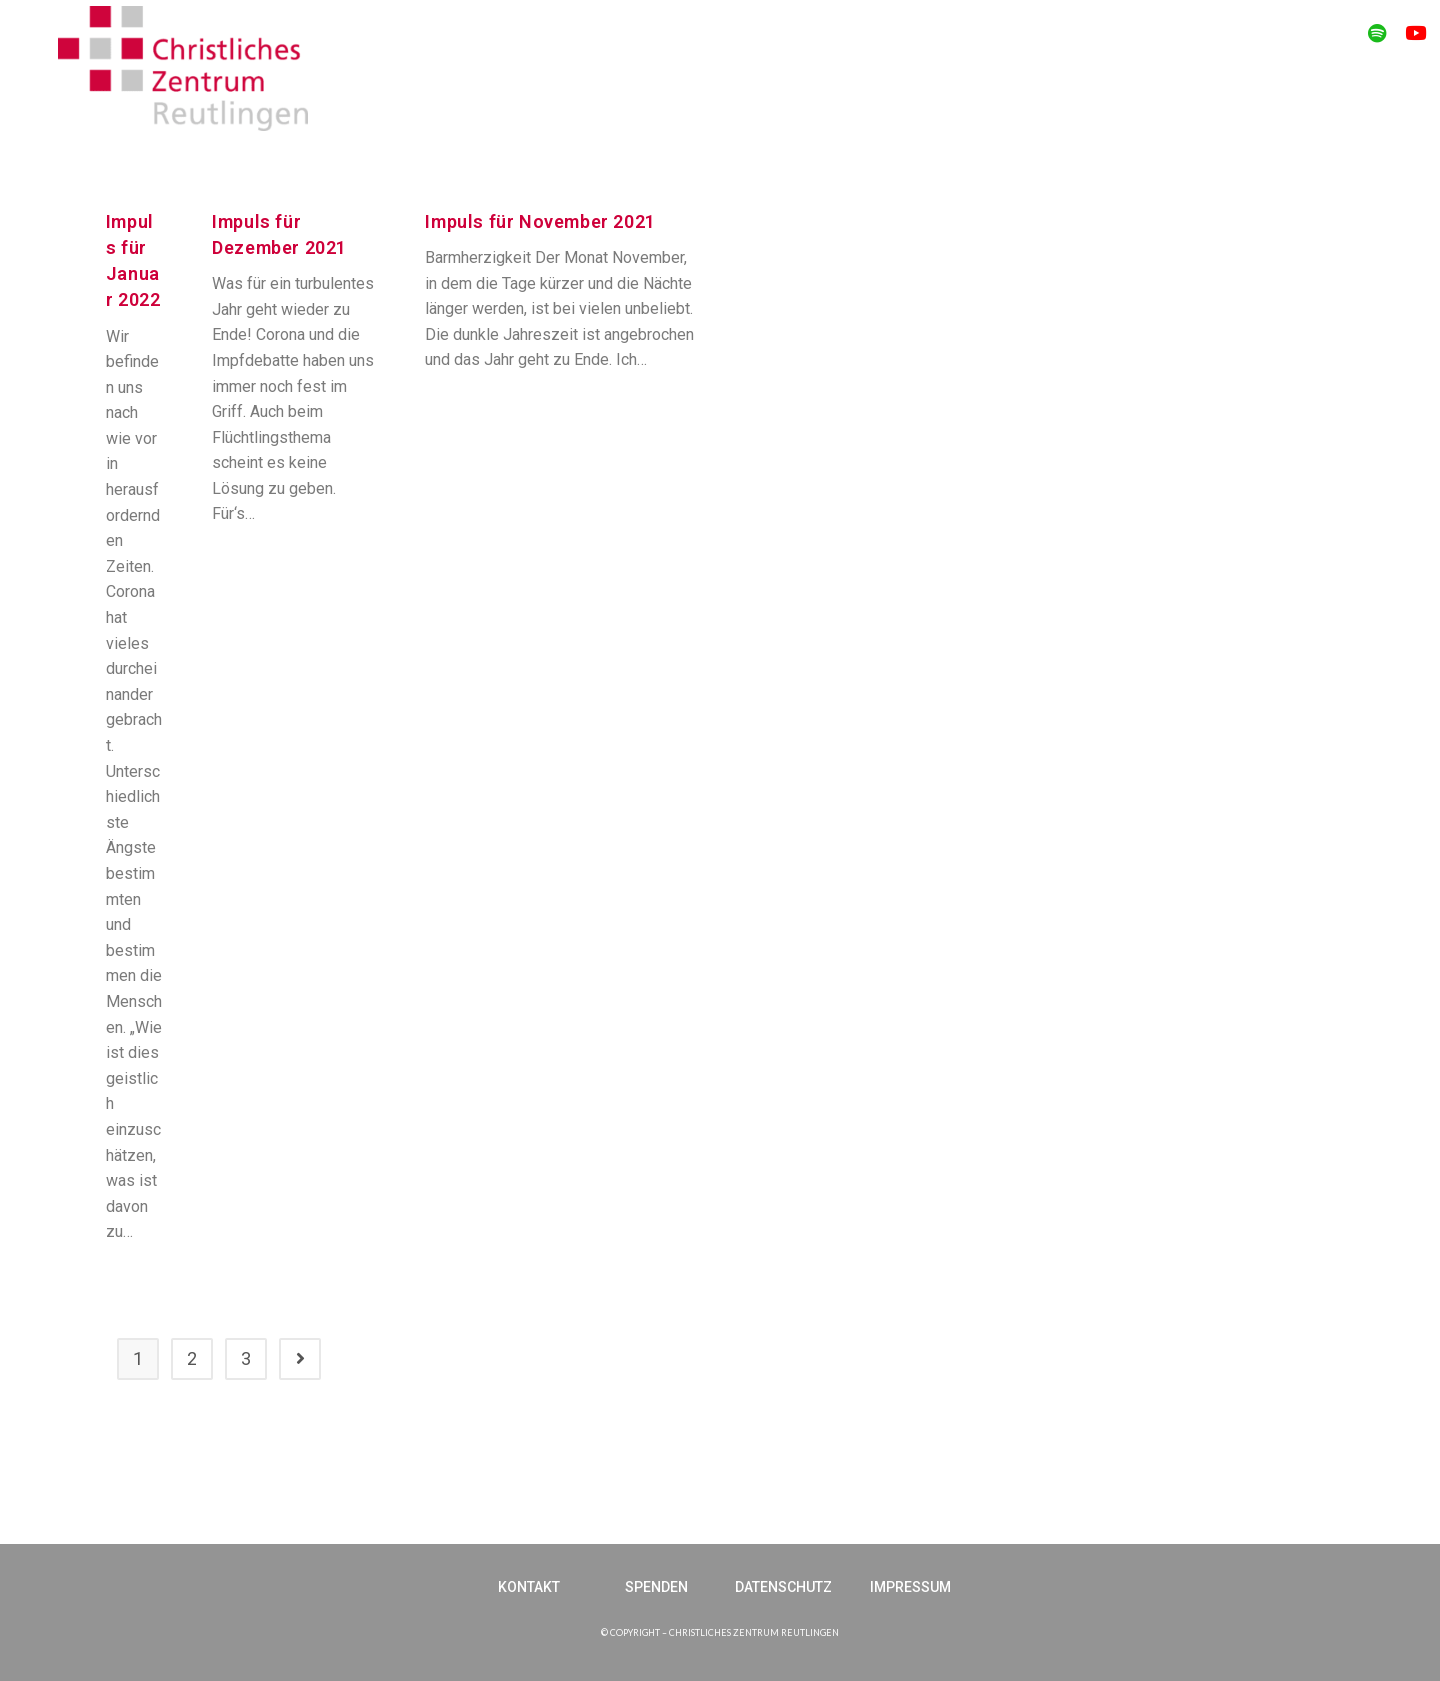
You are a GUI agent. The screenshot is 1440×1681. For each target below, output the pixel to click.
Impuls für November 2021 (540, 221)
